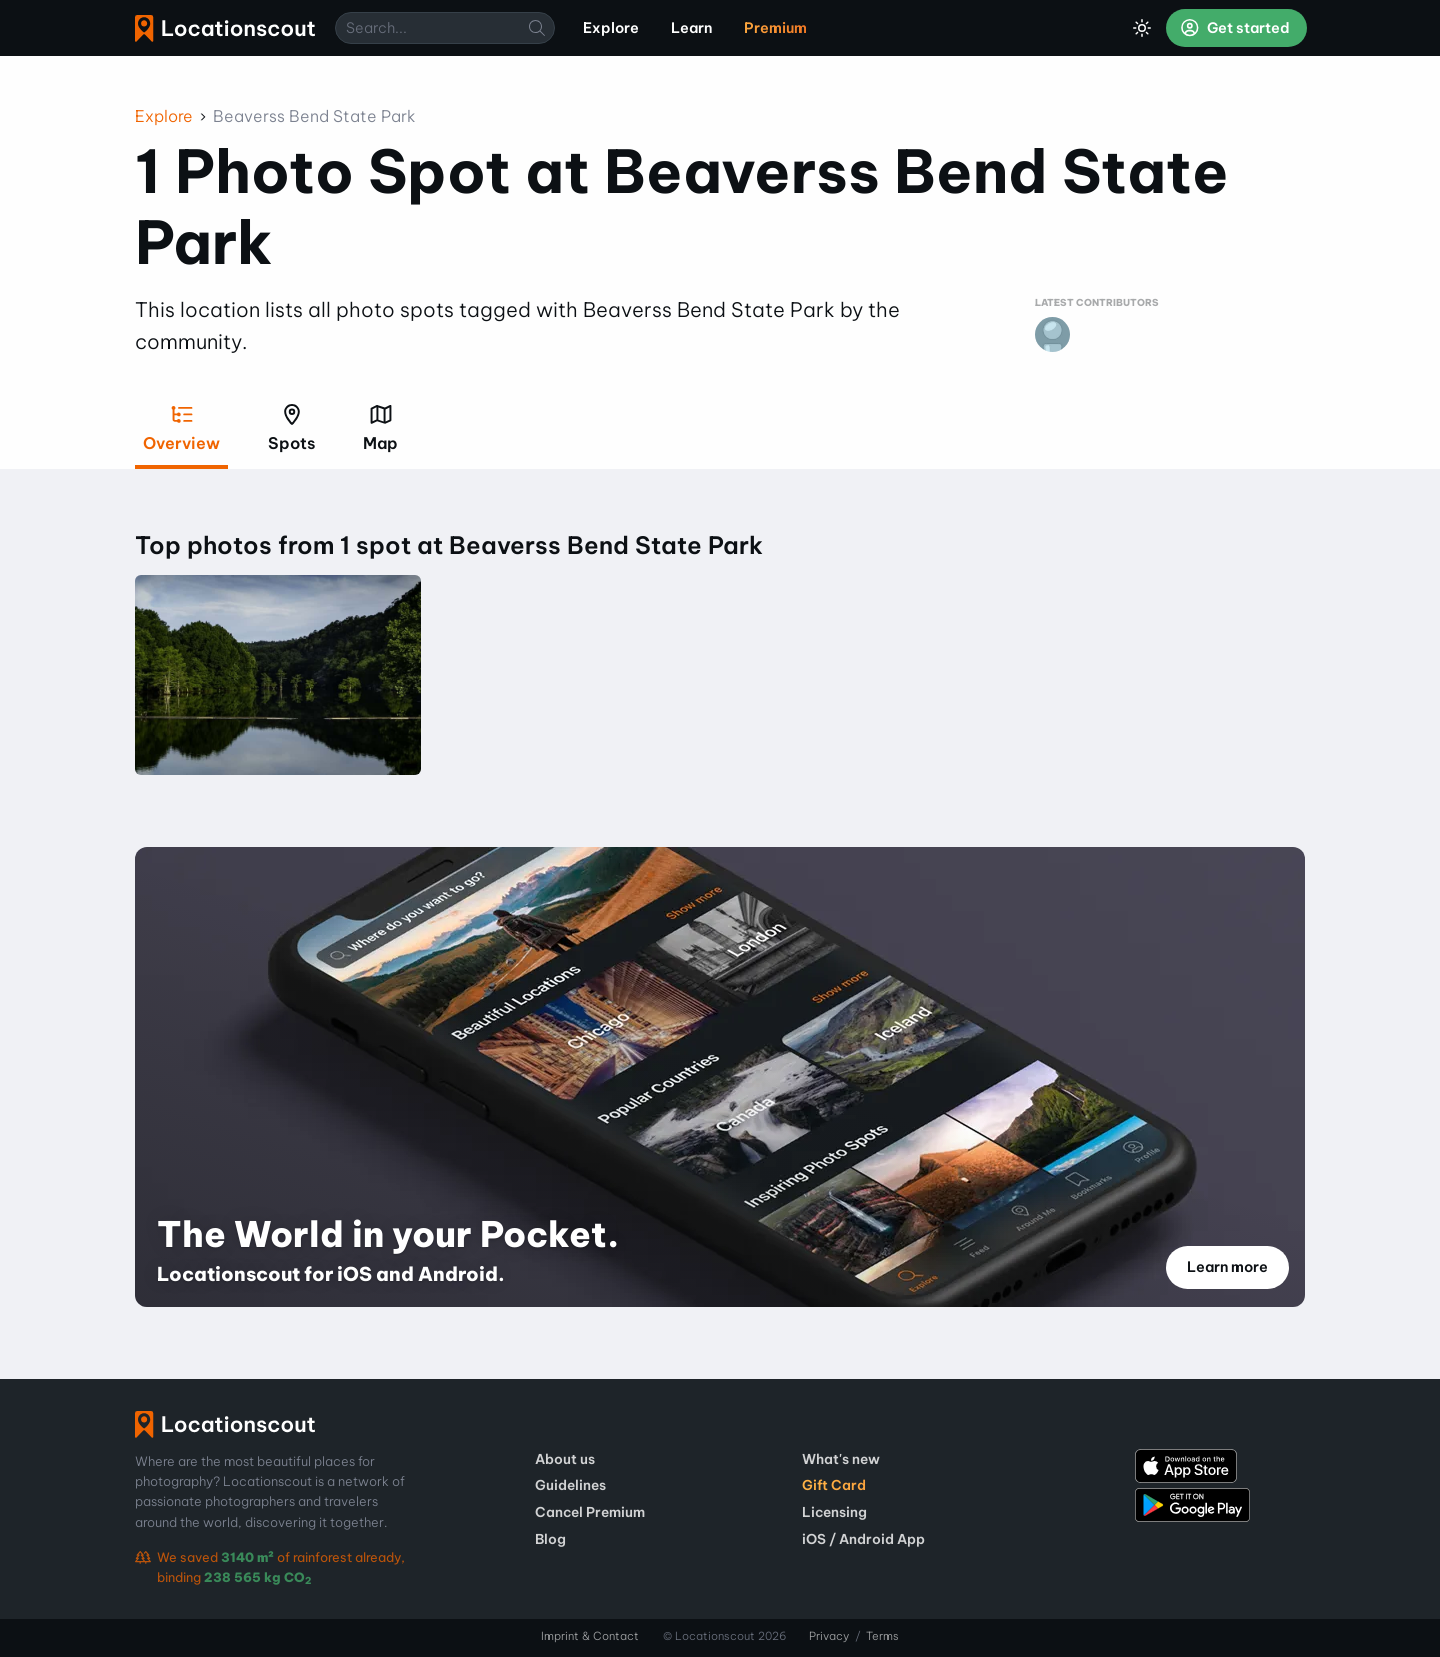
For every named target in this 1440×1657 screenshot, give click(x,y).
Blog (550, 1539)
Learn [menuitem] (691, 28)
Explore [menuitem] (611, 28)
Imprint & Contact (590, 1636)
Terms (882, 1636)
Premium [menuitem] (775, 28)
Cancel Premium (590, 1512)
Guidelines (570, 1485)
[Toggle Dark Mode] (1142, 28)
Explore (164, 116)
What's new (841, 1459)
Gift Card (834, 1485)
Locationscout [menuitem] (225, 28)
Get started (1235, 28)
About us (565, 1459)
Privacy (829, 1636)
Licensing (834, 1512)
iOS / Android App (863, 1539)
